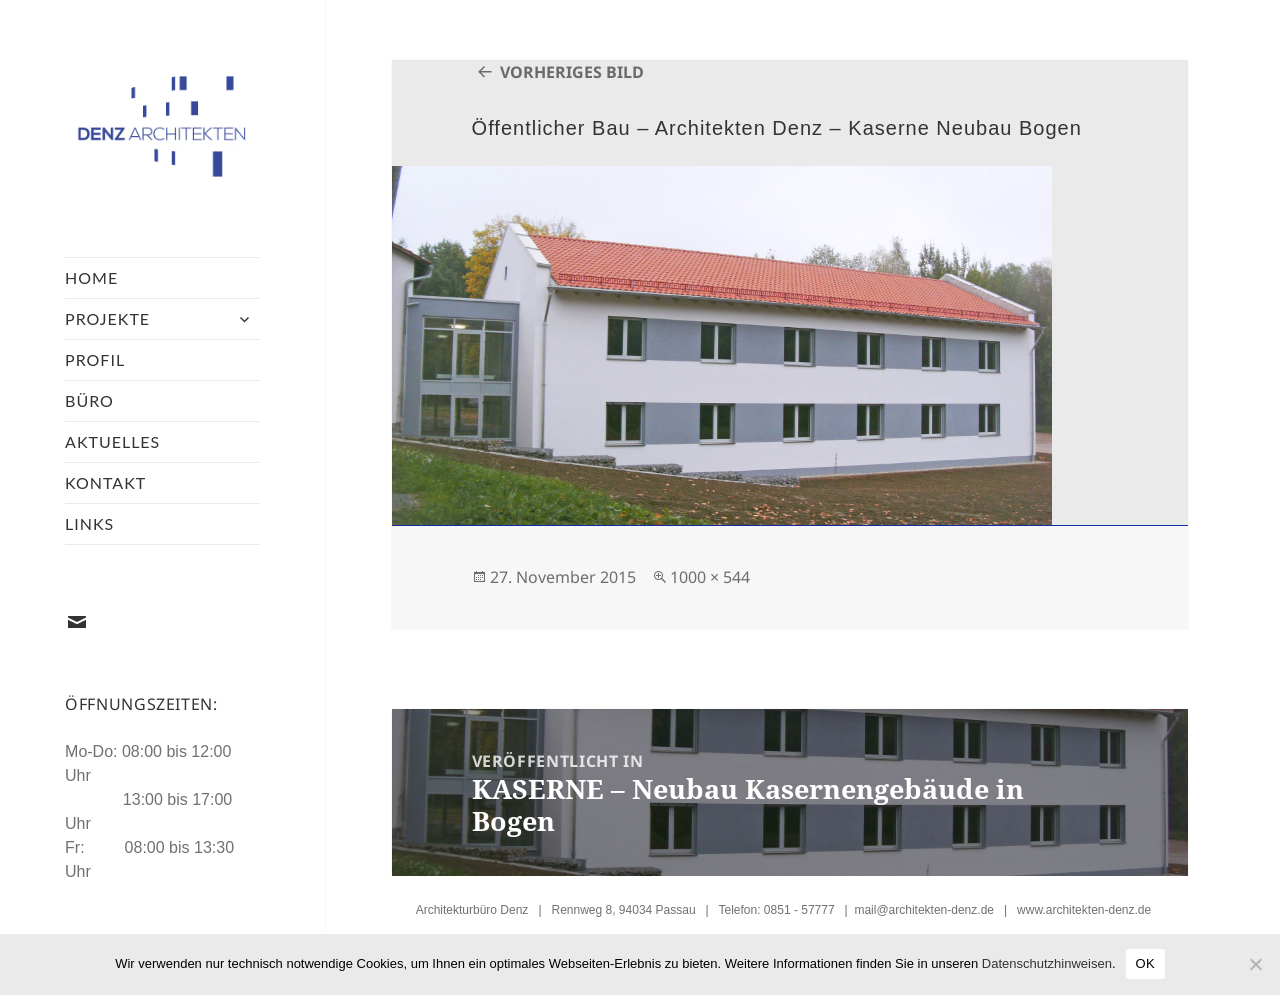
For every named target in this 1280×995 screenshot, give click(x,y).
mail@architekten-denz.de (924, 910)
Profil (95, 359)
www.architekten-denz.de (1084, 910)
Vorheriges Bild (572, 72)
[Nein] (1255, 964)
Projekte (107, 318)
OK (1145, 963)
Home (91, 277)
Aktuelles (112, 441)
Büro (89, 400)
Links (89, 523)
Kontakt (105, 482)
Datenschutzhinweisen (1047, 963)
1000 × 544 (710, 577)
